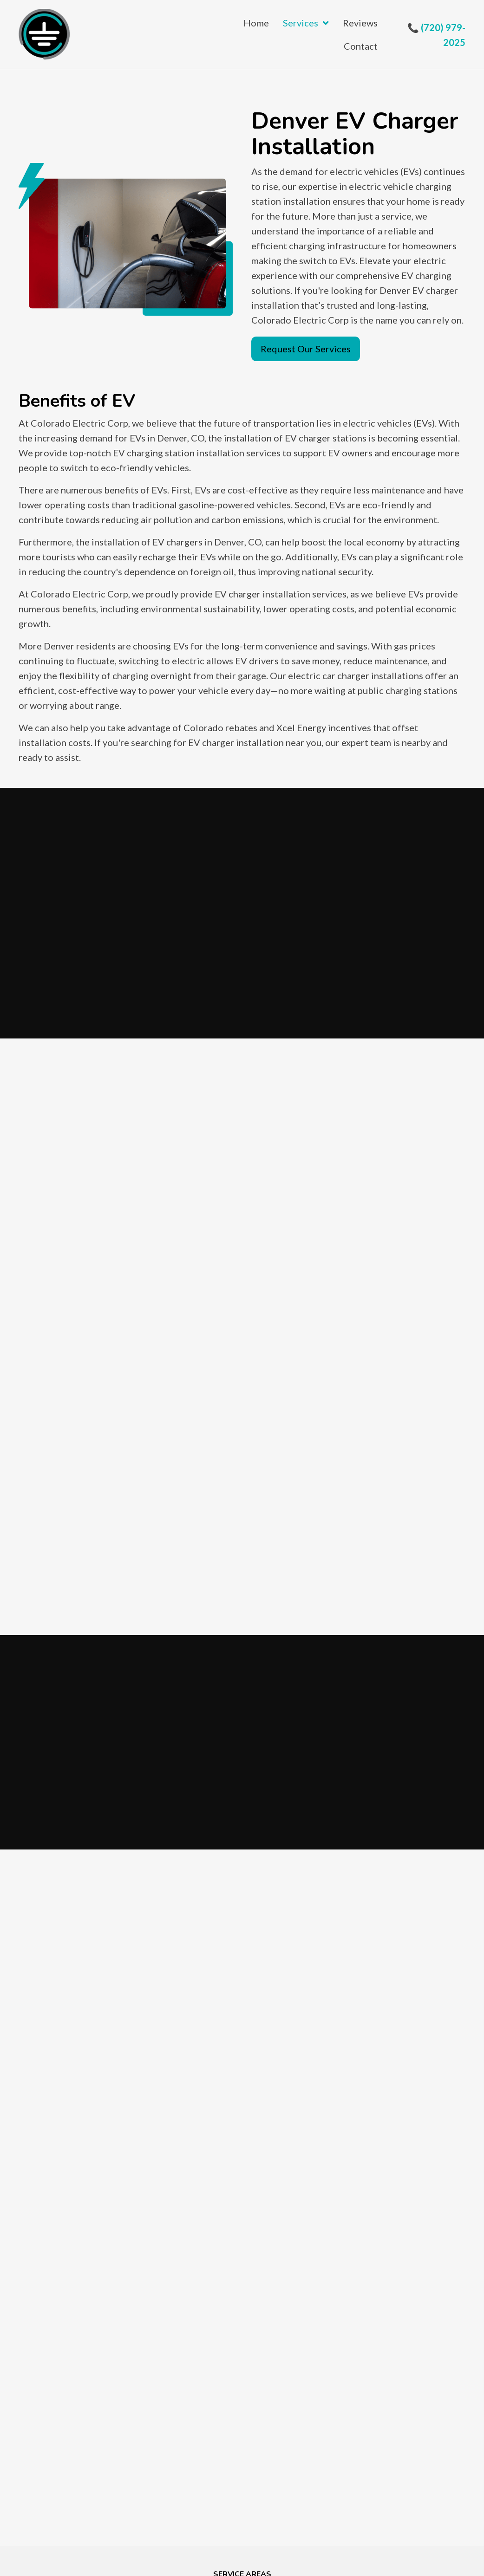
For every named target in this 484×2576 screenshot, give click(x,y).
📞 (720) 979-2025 (436, 35)
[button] (305, 349)
